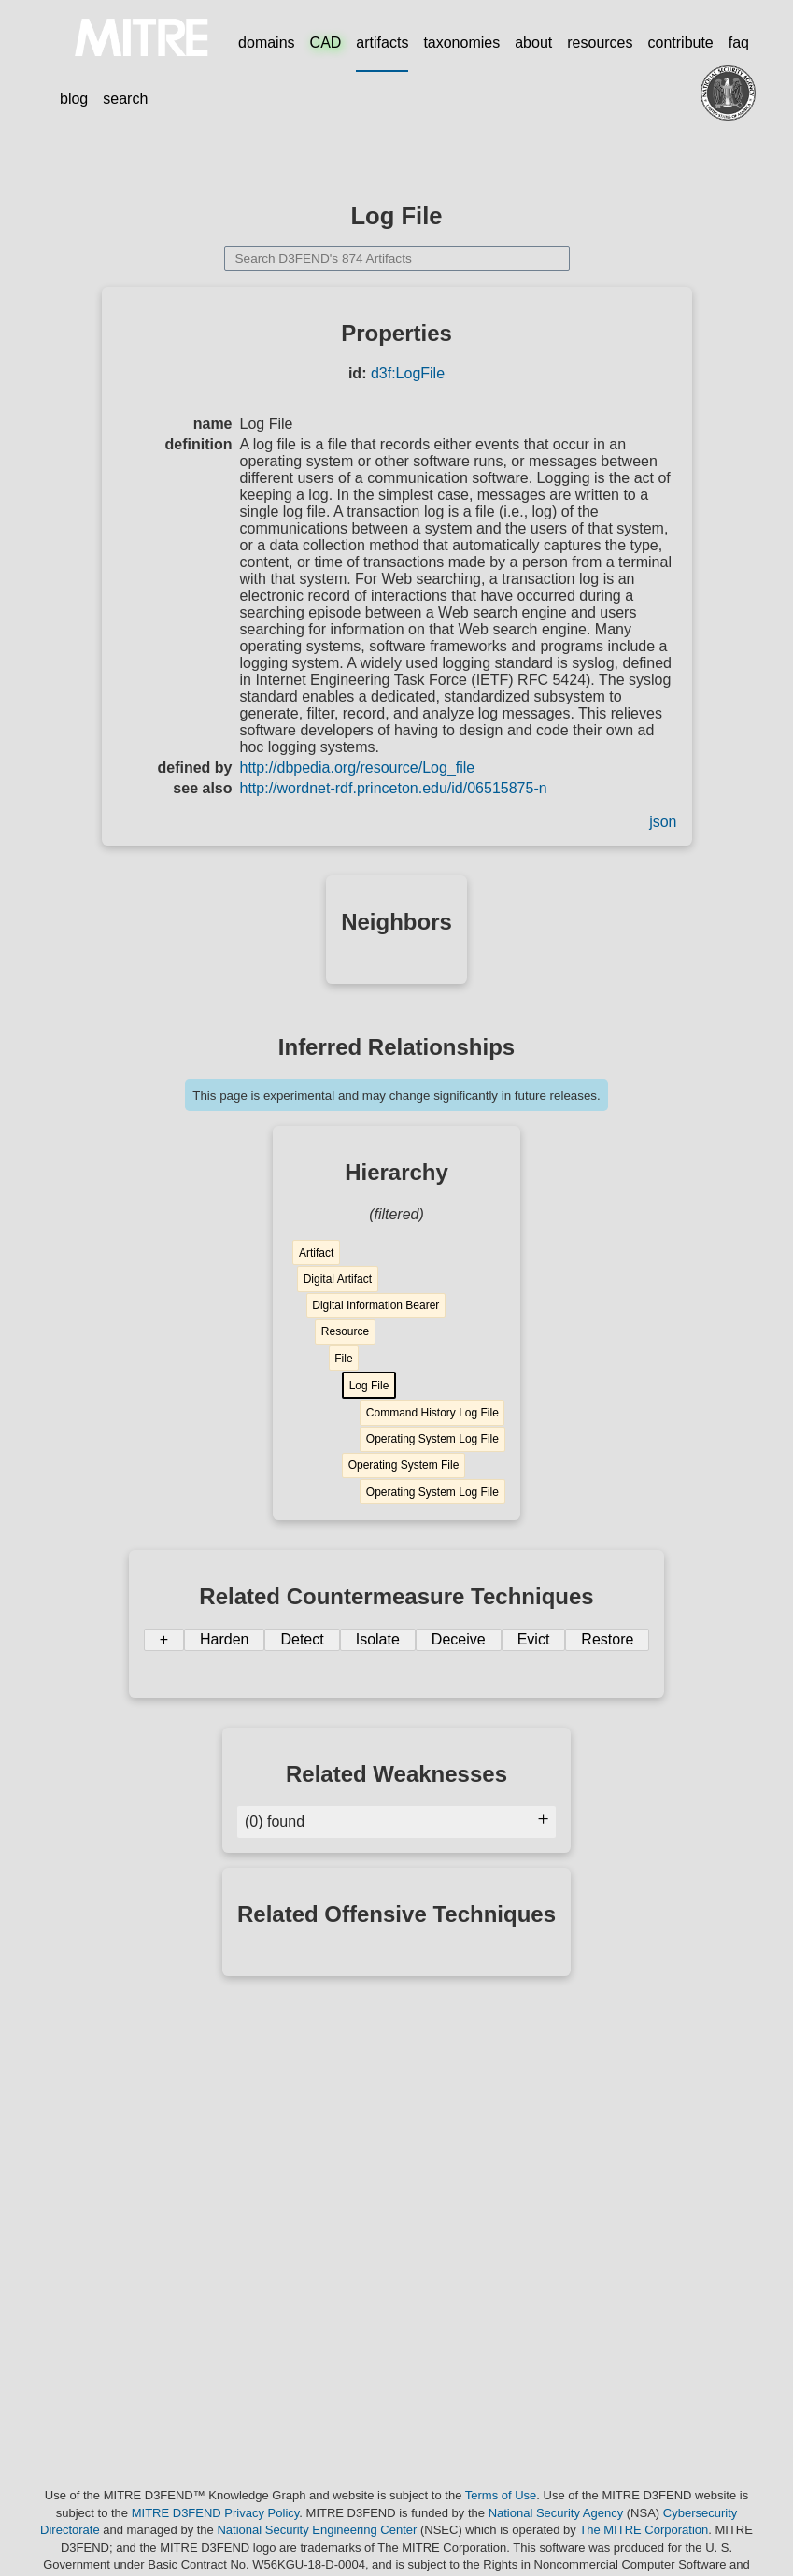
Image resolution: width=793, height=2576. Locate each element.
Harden (224, 1639)
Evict (533, 1639)
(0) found (396, 1821)
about (533, 42)
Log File (369, 1385)
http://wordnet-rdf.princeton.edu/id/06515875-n (393, 788)
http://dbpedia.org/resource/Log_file (357, 768)
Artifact (316, 1253)
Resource (345, 1331)
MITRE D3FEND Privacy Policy (216, 2513)
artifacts (382, 42)
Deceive (459, 1639)
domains (266, 42)
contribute (681, 42)
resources (599, 42)
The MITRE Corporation (643, 2530)
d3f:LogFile (408, 373)
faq (739, 42)
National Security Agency (556, 2513)
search (125, 99)
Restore (607, 1639)
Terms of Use (501, 2495)
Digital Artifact (338, 1279)
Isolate (378, 1639)
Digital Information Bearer (375, 1305)
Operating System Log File (432, 1438)
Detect (301, 1639)
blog (74, 99)
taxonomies (461, 42)
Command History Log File (432, 1412)
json (662, 822)
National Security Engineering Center (317, 2530)
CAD (326, 42)
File (343, 1358)
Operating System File (404, 1465)
